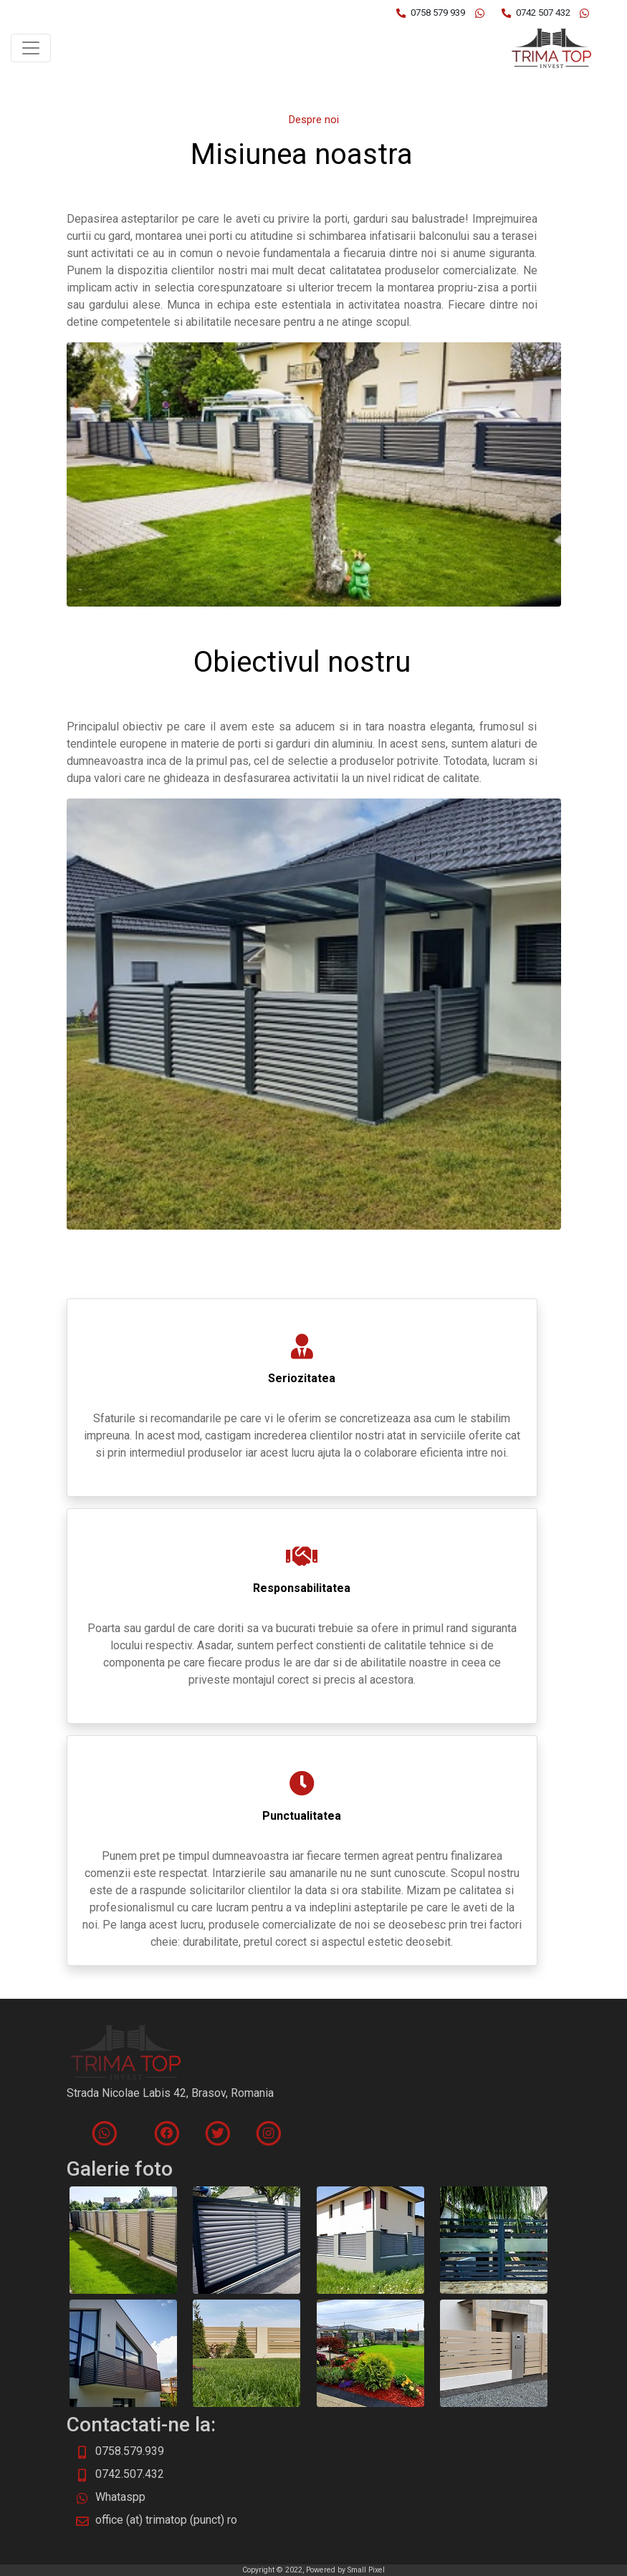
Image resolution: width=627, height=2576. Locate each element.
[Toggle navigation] (31, 48)
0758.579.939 (129, 2451)
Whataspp (120, 2497)
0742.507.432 (129, 2474)
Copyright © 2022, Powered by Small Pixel (313, 2570)
